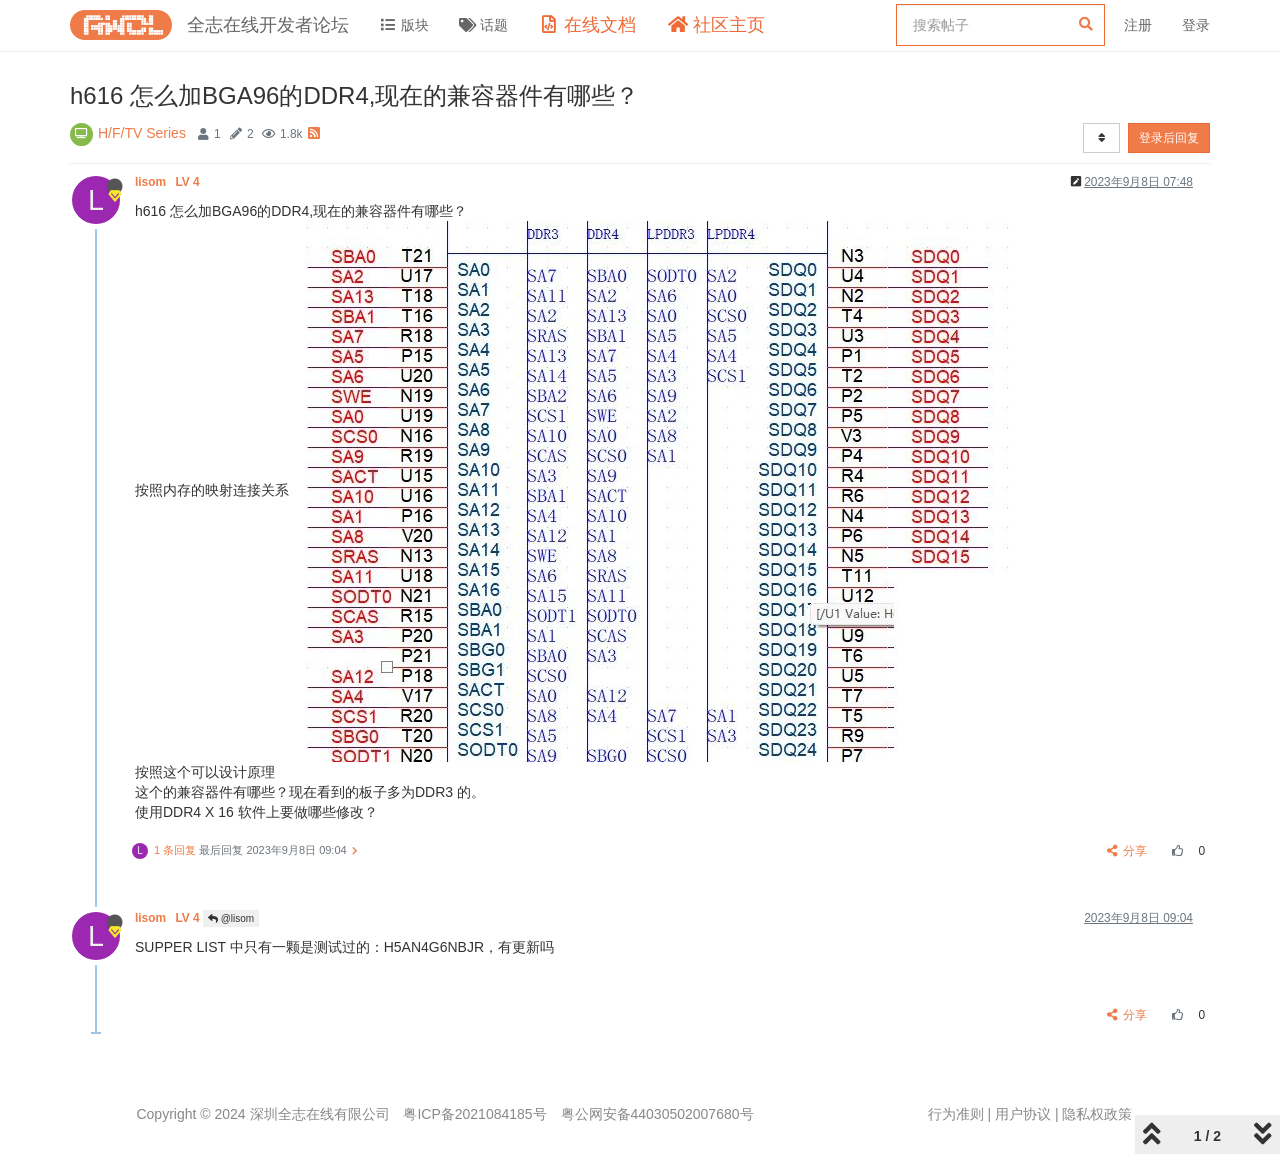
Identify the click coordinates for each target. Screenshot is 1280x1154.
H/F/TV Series (142, 133)
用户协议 (1023, 1114)
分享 (1127, 851)
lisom (169, 182)
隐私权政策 (1097, 1114)
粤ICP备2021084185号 (474, 1114)
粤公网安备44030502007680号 (657, 1114)
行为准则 (956, 1114)
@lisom (231, 918)
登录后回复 (1169, 138)
